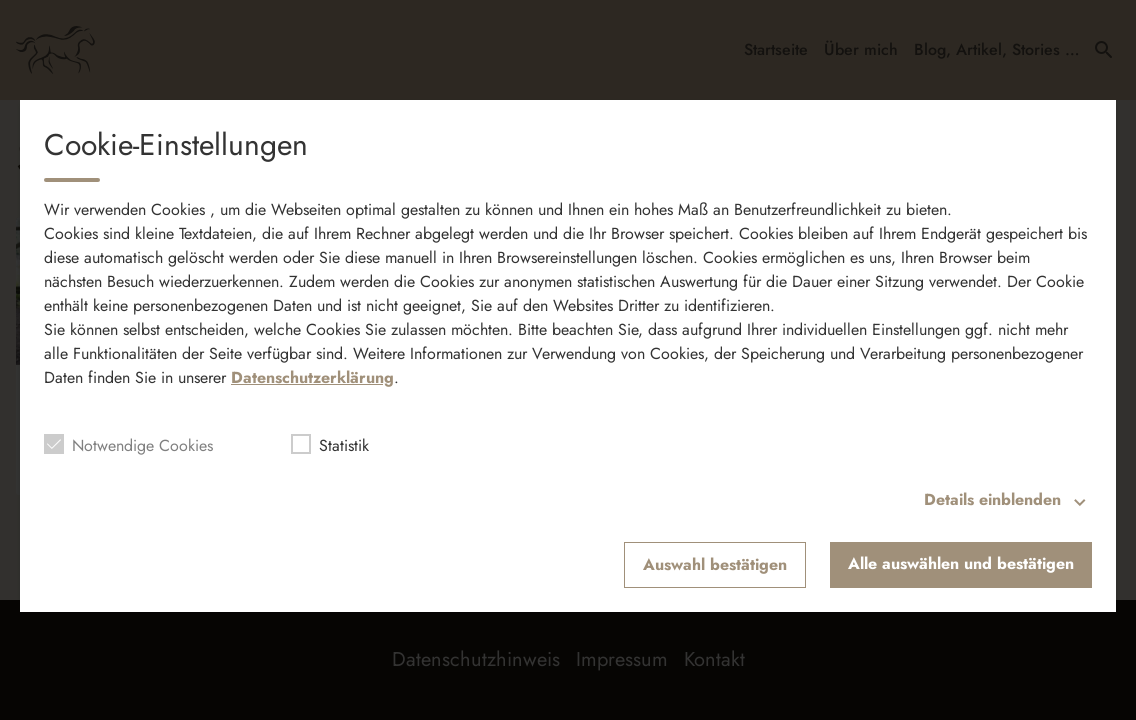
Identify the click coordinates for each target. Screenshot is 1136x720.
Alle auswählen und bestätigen (961, 563)
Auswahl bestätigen (715, 564)
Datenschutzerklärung (312, 377)
